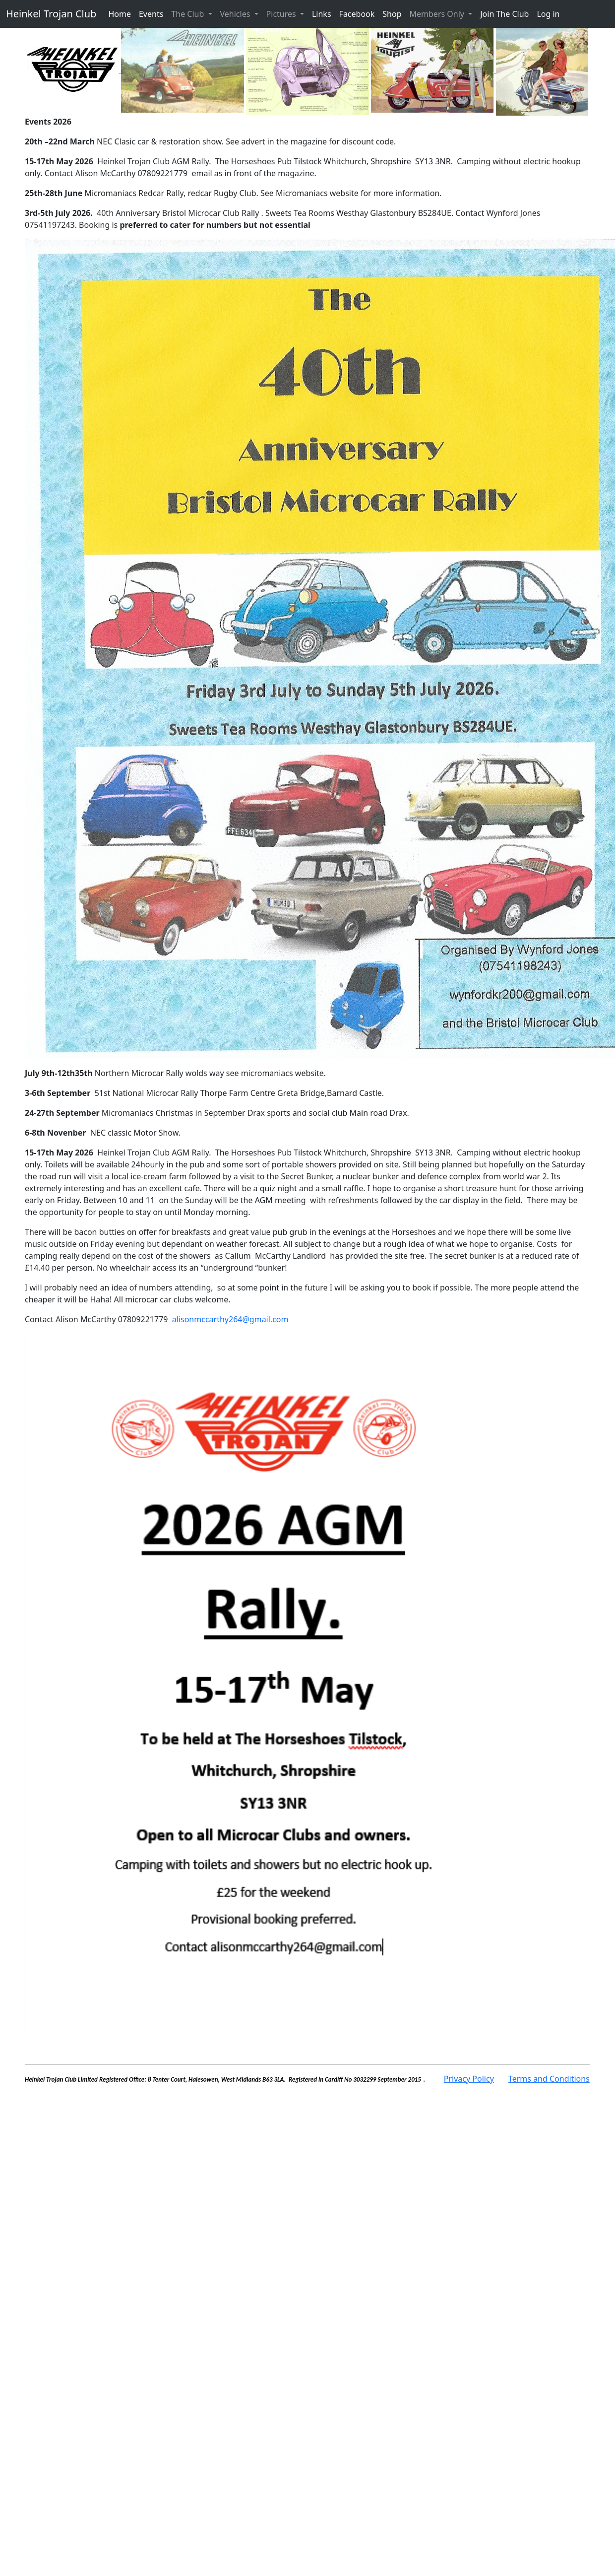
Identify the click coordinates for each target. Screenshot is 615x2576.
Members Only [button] (438, 13)
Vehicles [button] (236, 13)
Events (151, 13)
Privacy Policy (469, 2078)
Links (321, 13)
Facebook (357, 13)
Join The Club (504, 13)
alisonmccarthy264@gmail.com (230, 1319)
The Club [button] (188, 13)
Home (119, 13)
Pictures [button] (282, 13)
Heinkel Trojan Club (51, 13)
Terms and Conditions (549, 2078)
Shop (391, 13)
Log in (548, 13)
